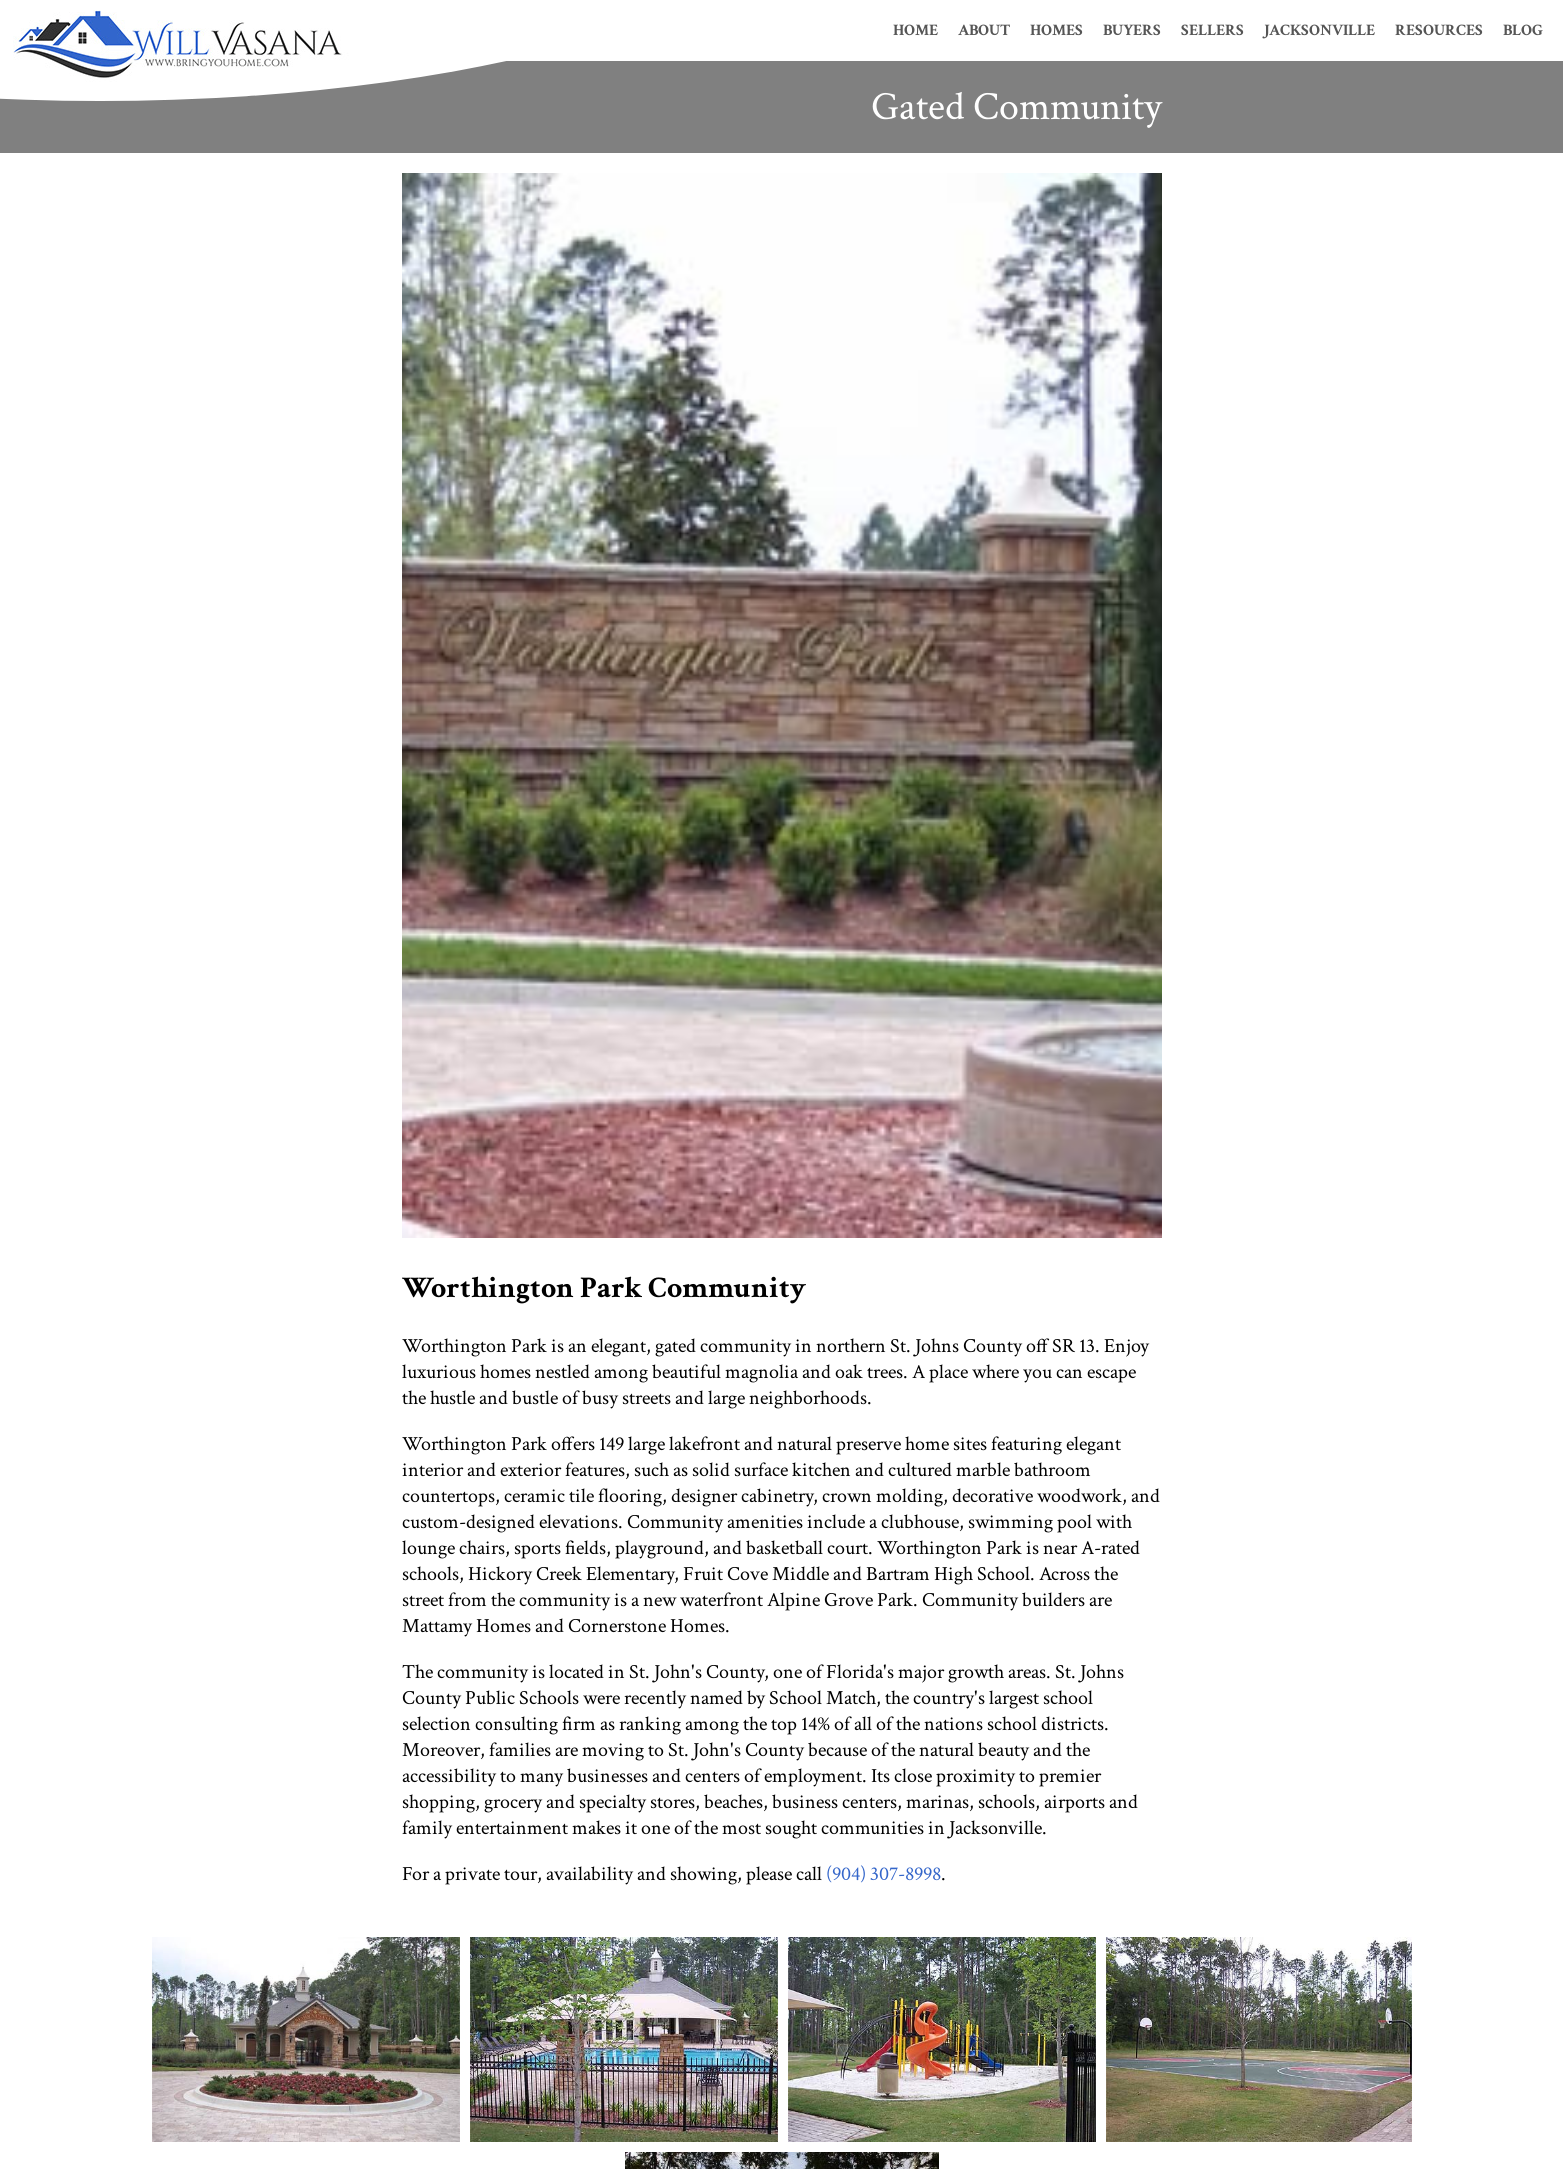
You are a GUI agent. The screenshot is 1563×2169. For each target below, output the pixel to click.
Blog (1523, 30)
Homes (1056, 30)
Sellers (1212, 30)
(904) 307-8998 (883, 1874)
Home (915, 30)
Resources (1439, 30)
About (984, 30)
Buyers (1132, 30)
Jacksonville (1319, 30)
